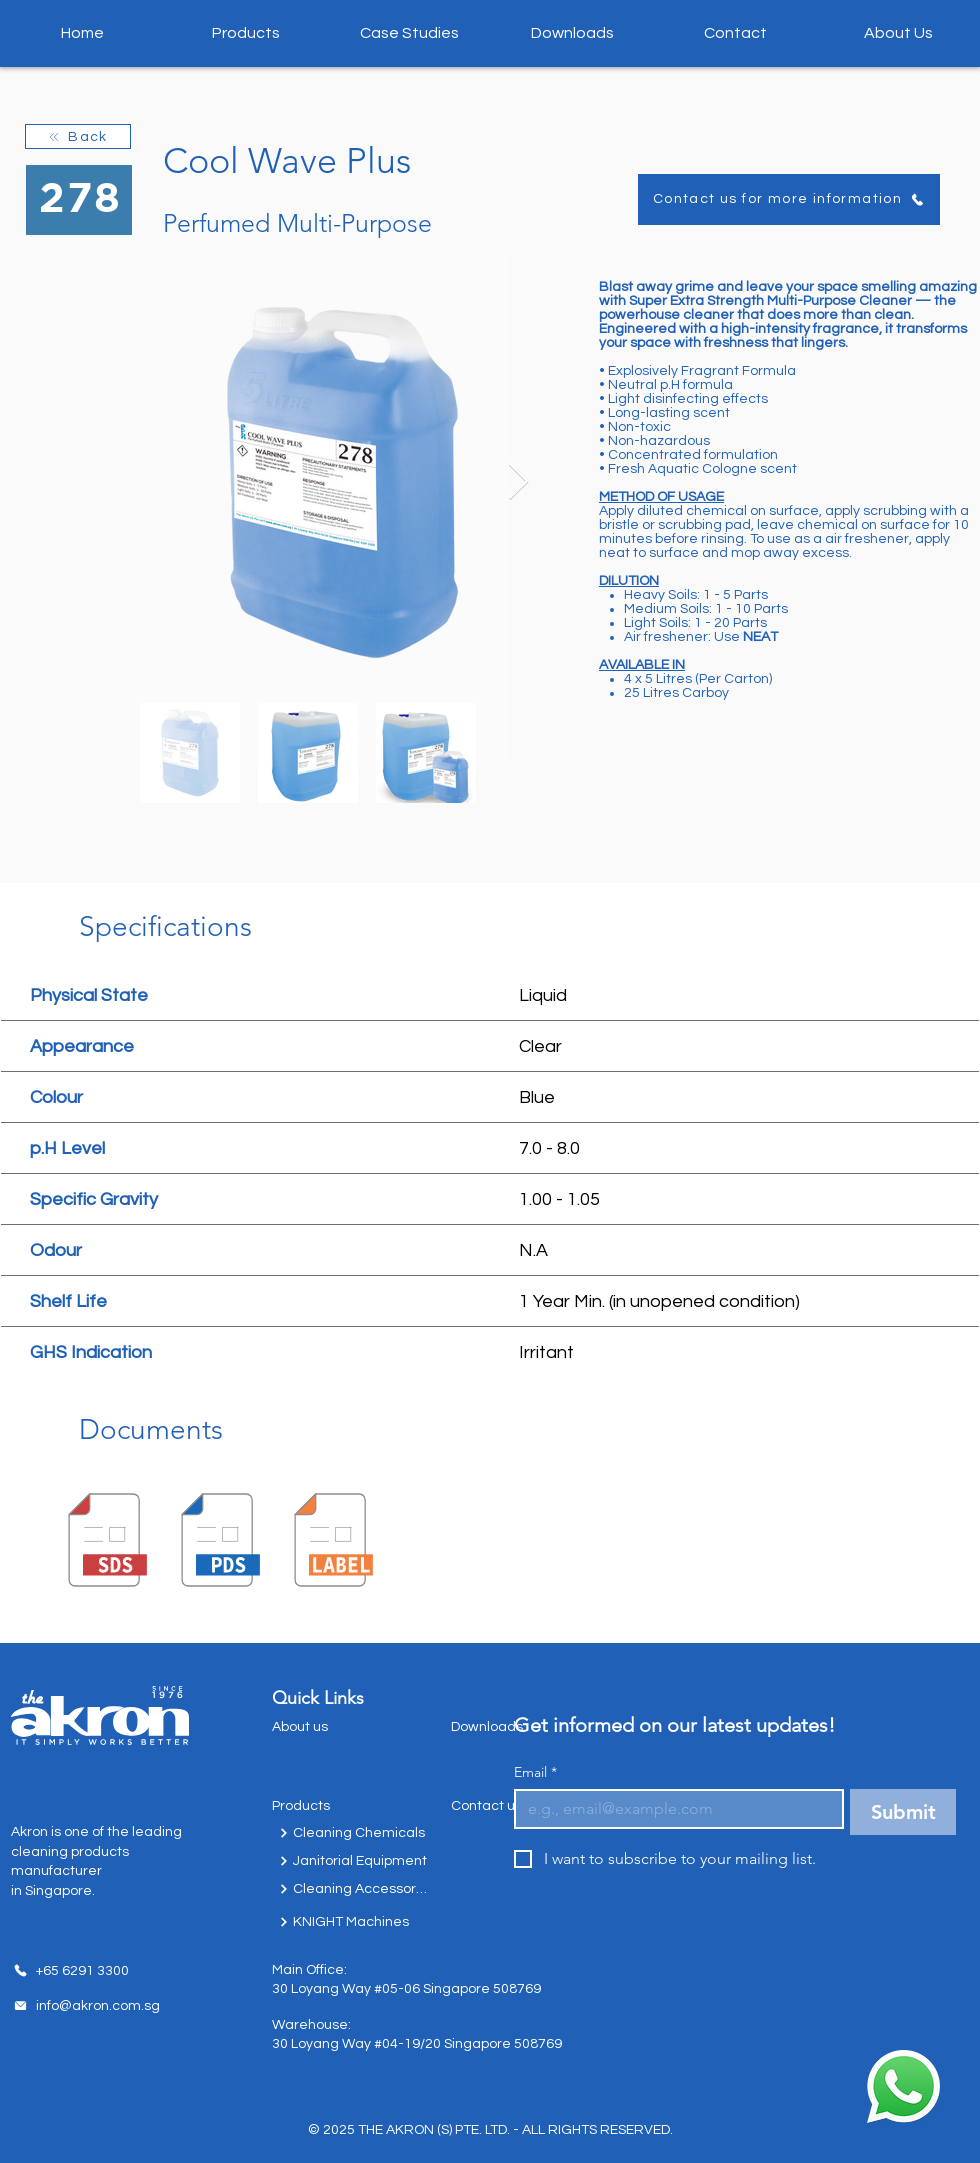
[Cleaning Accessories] (354, 1889)
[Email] (673, 1809)
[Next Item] (518, 482)
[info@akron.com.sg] (86, 2006)
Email (535, 1772)
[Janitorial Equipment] (354, 1861)
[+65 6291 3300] (71, 1971)
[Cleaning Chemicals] (354, 1833)
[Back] (78, 136)
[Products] (332, 1806)
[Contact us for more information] (789, 199)
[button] (246, 33)
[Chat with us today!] (903, 2086)
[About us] (332, 1727)
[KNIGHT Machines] (354, 1922)
